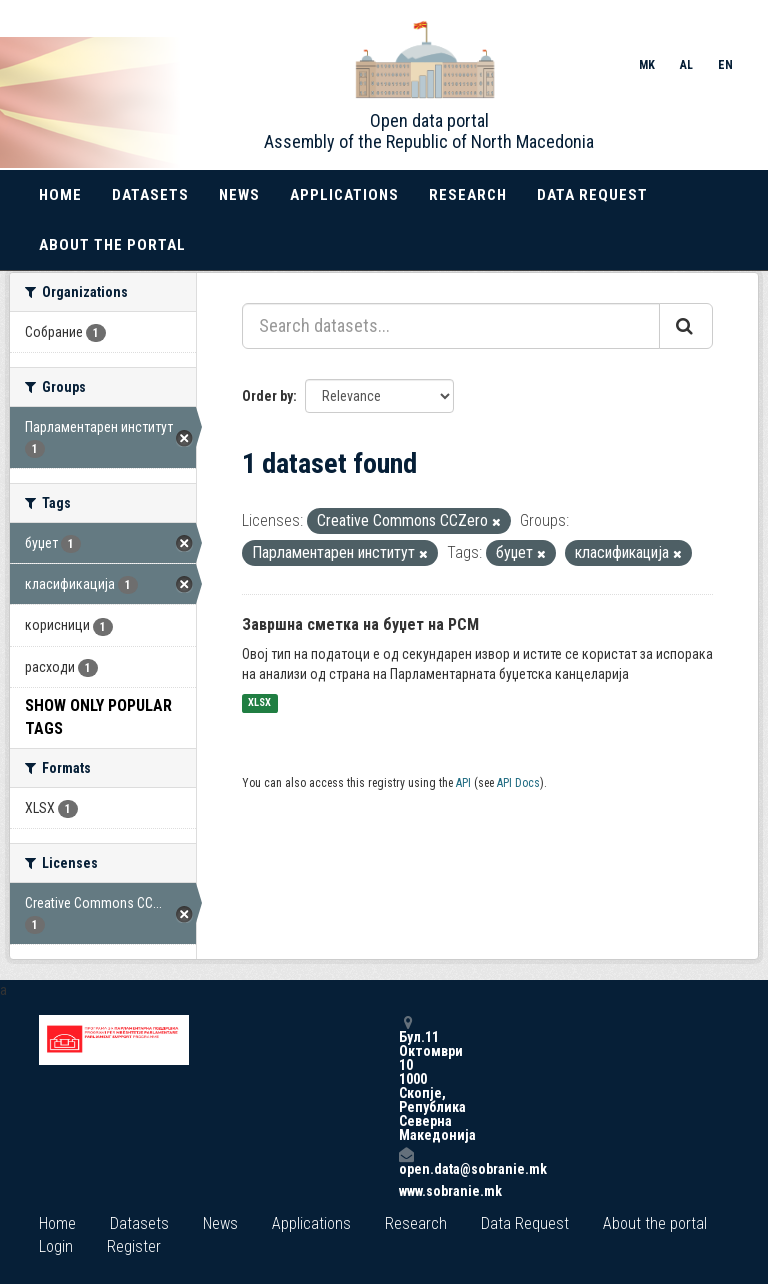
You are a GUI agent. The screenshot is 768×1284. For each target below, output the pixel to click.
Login (56, 1246)
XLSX (259, 703)
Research (468, 195)
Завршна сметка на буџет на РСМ (360, 624)
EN (725, 65)
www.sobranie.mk (406, 1191)
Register (134, 1246)
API (463, 783)
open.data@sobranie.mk (406, 1161)
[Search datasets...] (451, 326)
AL (686, 65)
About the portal (112, 245)
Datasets (150, 195)
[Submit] (686, 326)
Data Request (592, 195)
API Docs (518, 783)
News (239, 195)
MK (647, 65)
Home (60, 195)
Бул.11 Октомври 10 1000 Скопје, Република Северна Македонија (406, 1078)
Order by (267, 396)
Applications (344, 195)
